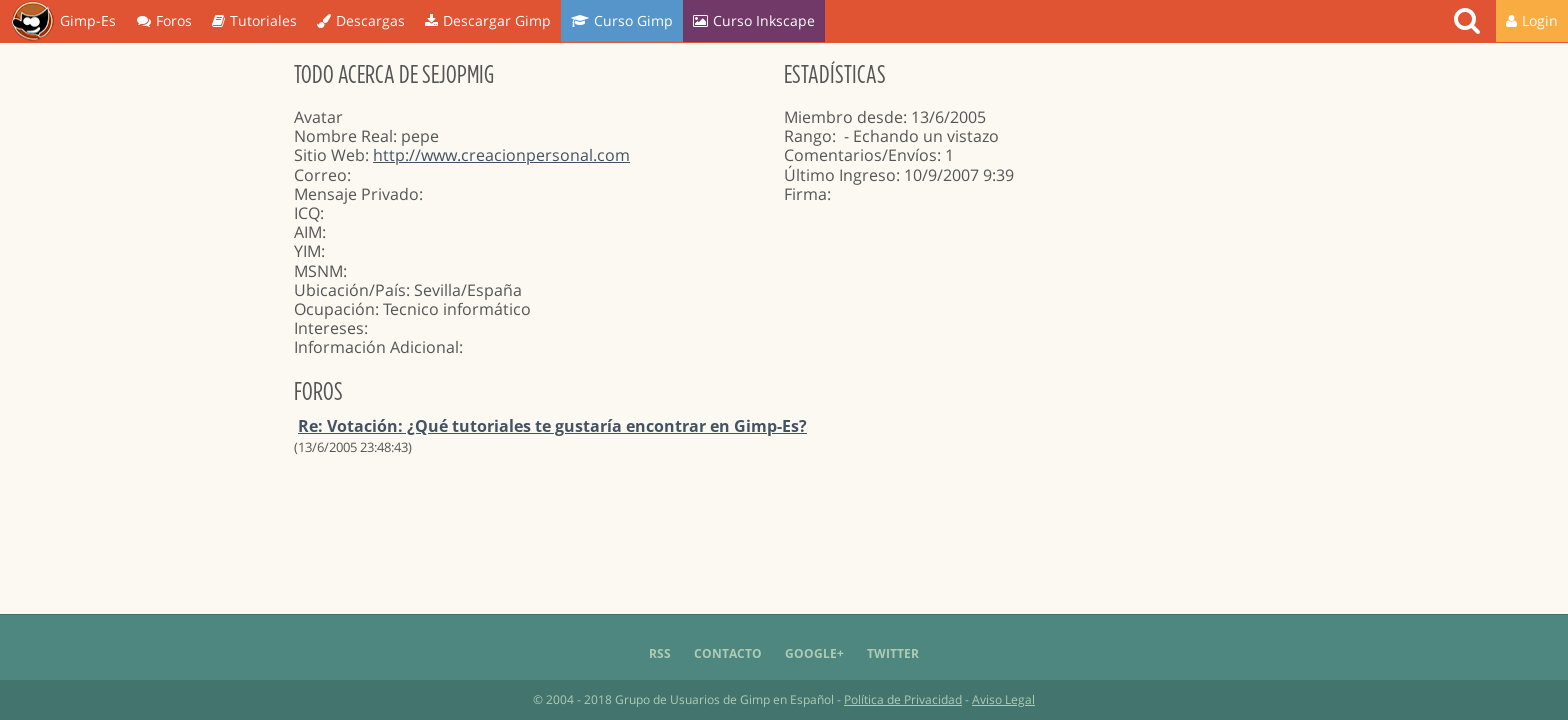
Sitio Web (329, 155)
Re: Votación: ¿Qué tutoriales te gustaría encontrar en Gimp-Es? (552, 426)
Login (1532, 20)
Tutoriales (254, 20)
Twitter (893, 653)
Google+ (814, 653)
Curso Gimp (622, 20)
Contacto (728, 653)
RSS (660, 653)
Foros (164, 20)
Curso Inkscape (754, 20)
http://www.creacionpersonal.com (501, 155)
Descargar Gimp (488, 20)
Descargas (361, 20)
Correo (320, 175)
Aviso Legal (1003, 699)
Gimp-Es (63, 22)
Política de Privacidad (903, 699)
